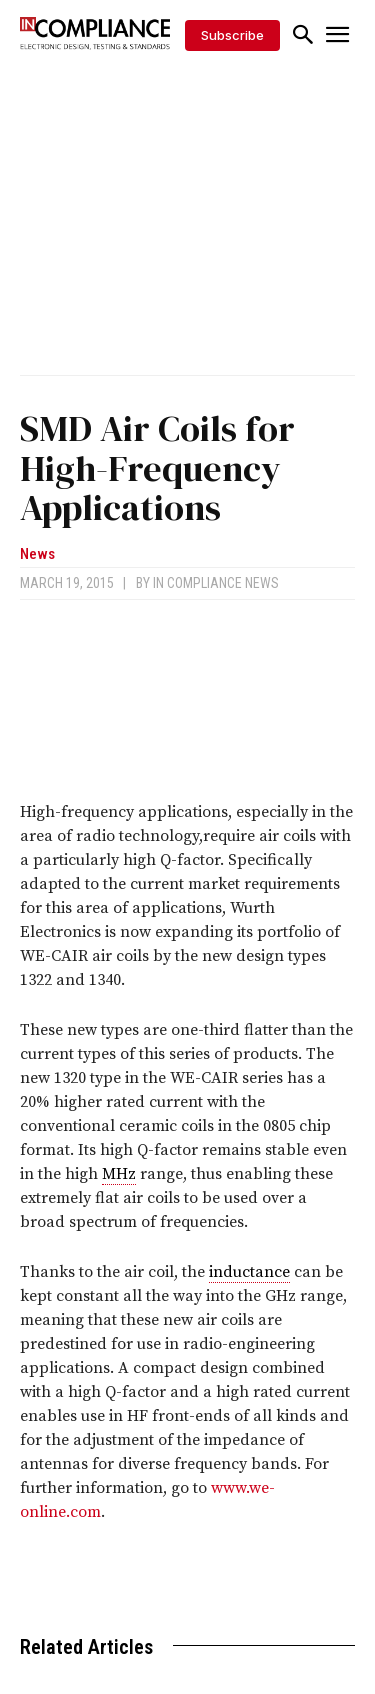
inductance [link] (249, 1272)
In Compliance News (216, 583)
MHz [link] (119, 1174)
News (37, 554)
